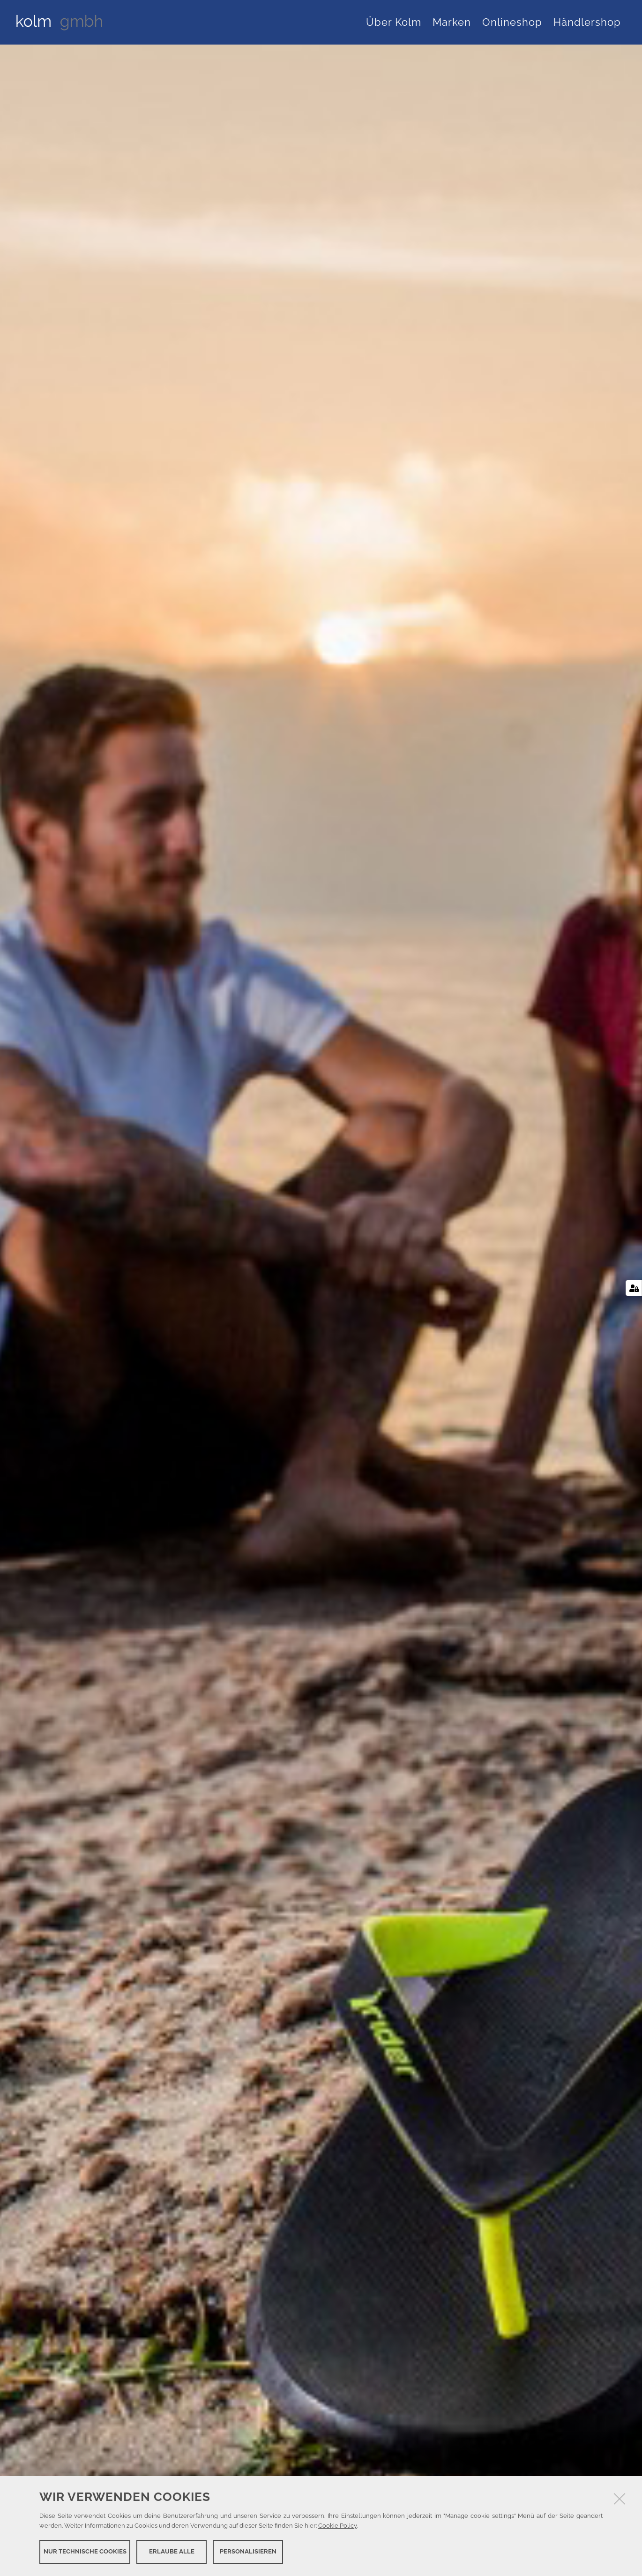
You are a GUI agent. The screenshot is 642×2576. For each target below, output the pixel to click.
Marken (452, 22)
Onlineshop (512, 22)
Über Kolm (393, 22)
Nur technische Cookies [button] (85, 2551)
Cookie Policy (337, 2525)
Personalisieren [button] (248, 2551)
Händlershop (587, 22)
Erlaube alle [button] (171, 2551)
